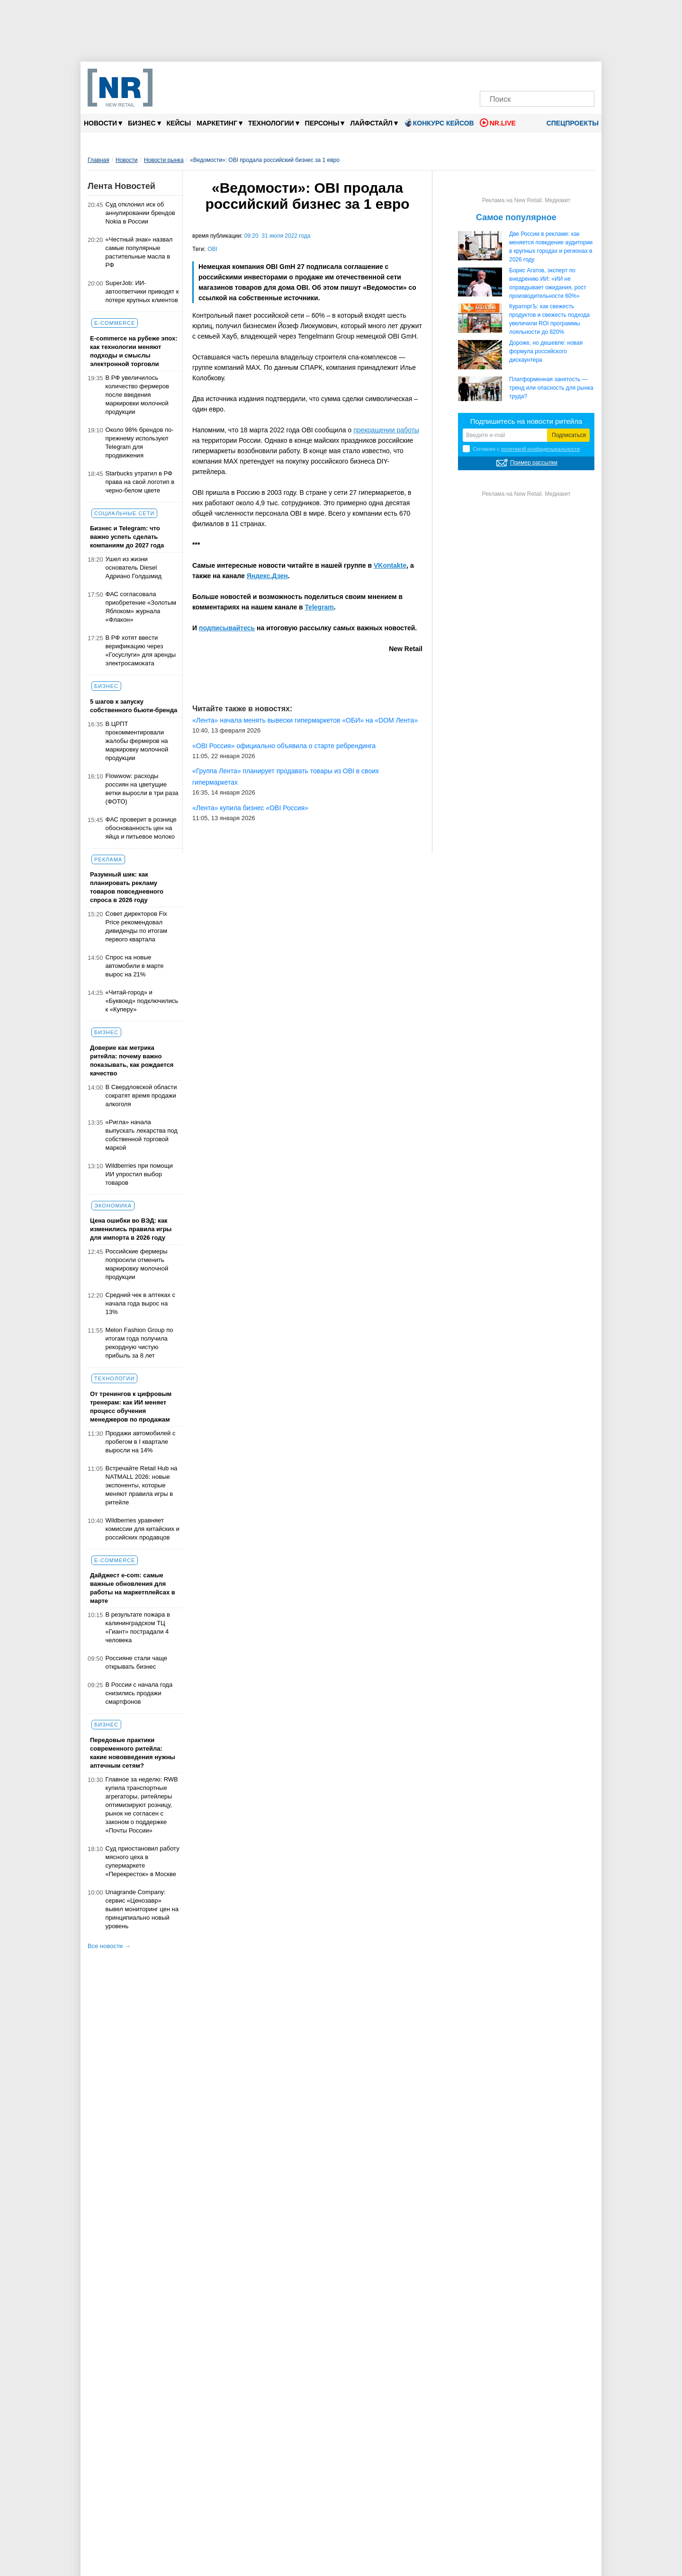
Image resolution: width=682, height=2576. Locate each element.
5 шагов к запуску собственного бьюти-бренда (133, 706)
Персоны (325, 123)
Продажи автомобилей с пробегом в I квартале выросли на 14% (141, 1442)
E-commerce (114, 323)
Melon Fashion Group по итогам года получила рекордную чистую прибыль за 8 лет (139, 1342)
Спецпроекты (569, 123)
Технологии (273, 123)
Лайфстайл (373, 123)
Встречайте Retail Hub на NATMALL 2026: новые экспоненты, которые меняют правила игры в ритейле (142, 1485)
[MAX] (521, 74)
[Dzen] (537, 74)
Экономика (113, 1205)
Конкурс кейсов (439, 122)
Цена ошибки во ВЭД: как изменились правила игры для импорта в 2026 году (130, 1229)
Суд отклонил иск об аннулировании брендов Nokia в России (140, 213)
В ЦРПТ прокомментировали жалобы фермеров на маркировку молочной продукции (137, 740)
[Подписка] (585, 74)
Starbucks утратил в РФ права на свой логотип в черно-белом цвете (140, 482)
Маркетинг (219, 123)
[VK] (506, 74)
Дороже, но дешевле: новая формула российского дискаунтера (546, 351)
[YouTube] (553, 74)
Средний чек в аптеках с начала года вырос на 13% (140, 1303)
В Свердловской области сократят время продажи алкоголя (141, 1095)
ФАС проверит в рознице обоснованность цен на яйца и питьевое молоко (141, 828)
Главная (98, 160)
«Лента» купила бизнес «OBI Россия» (250, 808)
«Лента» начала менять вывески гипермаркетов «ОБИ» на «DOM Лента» (305, 720)
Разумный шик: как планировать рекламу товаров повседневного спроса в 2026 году (126, 887)
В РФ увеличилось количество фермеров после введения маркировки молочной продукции (137, 394)
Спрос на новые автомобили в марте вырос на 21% (135, 966)
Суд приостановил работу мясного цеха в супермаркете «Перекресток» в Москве (142, 1861)
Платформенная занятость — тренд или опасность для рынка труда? (551, 388)
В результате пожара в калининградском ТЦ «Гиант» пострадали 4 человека (138, 1627)
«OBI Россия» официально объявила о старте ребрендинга (284, 746)
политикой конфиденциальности (540, 449)
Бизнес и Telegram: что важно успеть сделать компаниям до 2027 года (127, 537)
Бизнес (144, 123)
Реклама (108, 859)
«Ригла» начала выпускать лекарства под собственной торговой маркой (142, 1134)
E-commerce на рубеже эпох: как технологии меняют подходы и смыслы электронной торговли (134, 351)
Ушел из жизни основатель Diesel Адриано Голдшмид (134, 567)
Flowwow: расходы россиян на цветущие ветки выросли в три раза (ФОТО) (142, 788)
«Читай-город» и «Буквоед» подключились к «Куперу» (142, 1001)
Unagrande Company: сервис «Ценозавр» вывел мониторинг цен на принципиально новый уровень (142, 1909)
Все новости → (109, 1946)
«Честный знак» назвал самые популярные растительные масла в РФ (139, 252)
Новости (103, 123)
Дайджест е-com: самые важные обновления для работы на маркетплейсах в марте (132, 1588)
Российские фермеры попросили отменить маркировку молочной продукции (137, 1264)
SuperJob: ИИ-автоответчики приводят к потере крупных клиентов (142, 291)
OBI (212, 249)
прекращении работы (386, 430)
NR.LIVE (498, 122)
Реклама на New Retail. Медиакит (526, 200)
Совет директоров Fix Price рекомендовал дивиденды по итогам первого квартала (136, 926)
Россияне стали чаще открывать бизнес (136, 1662)
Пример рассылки (533, 462)
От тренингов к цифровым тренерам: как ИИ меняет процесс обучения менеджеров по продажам (130, 1406)
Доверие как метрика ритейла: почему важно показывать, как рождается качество (131, 1060)
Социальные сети (124, 513)
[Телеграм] (489, 74)
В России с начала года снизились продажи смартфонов (139, 1693)
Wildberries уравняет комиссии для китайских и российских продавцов (142, 1529)
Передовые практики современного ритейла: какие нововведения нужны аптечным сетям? (132, 1752)
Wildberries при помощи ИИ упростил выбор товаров (139, 1174)
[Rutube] (568, 74)
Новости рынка (164, 160)
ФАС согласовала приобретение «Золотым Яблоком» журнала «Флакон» (141, 606)
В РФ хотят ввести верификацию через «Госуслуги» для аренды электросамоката (141, 650)
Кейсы (179, 123)
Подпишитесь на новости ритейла (526, 421)
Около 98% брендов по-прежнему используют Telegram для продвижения (140, 442)
